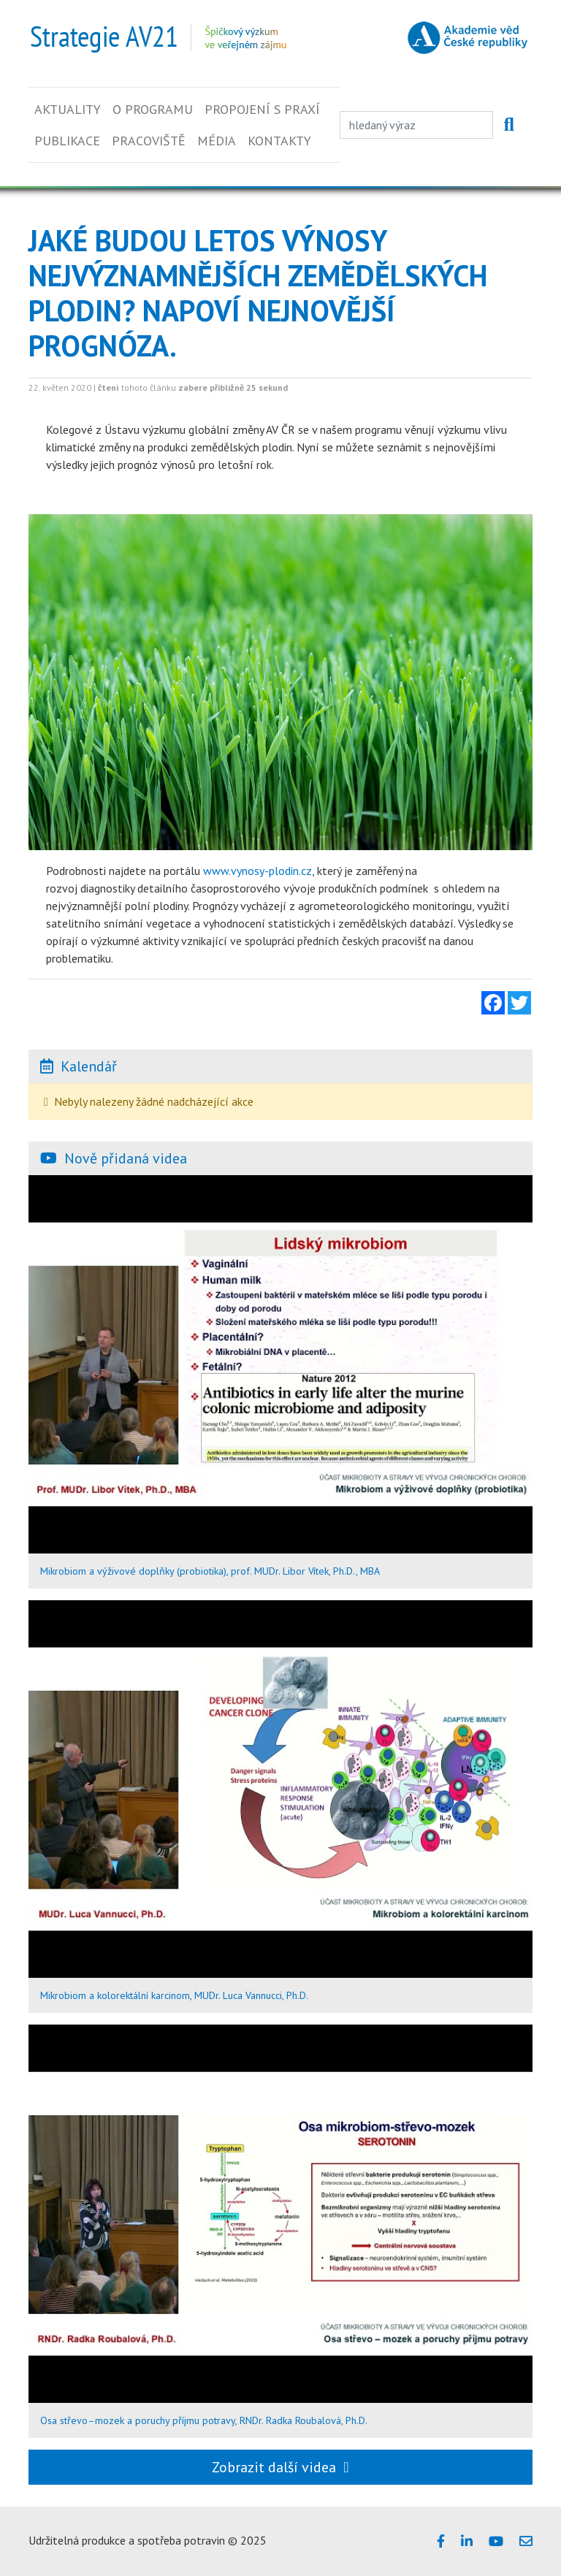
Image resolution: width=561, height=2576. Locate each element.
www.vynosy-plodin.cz (257, 870)
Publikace (67, 140)
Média (216, 140)
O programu (152, 109)
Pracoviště (149, 140)
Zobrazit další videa (280, 2467)
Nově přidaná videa (125, 1158)
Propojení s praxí (262, 109)
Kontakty (279, 140)
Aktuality (67, 109)
